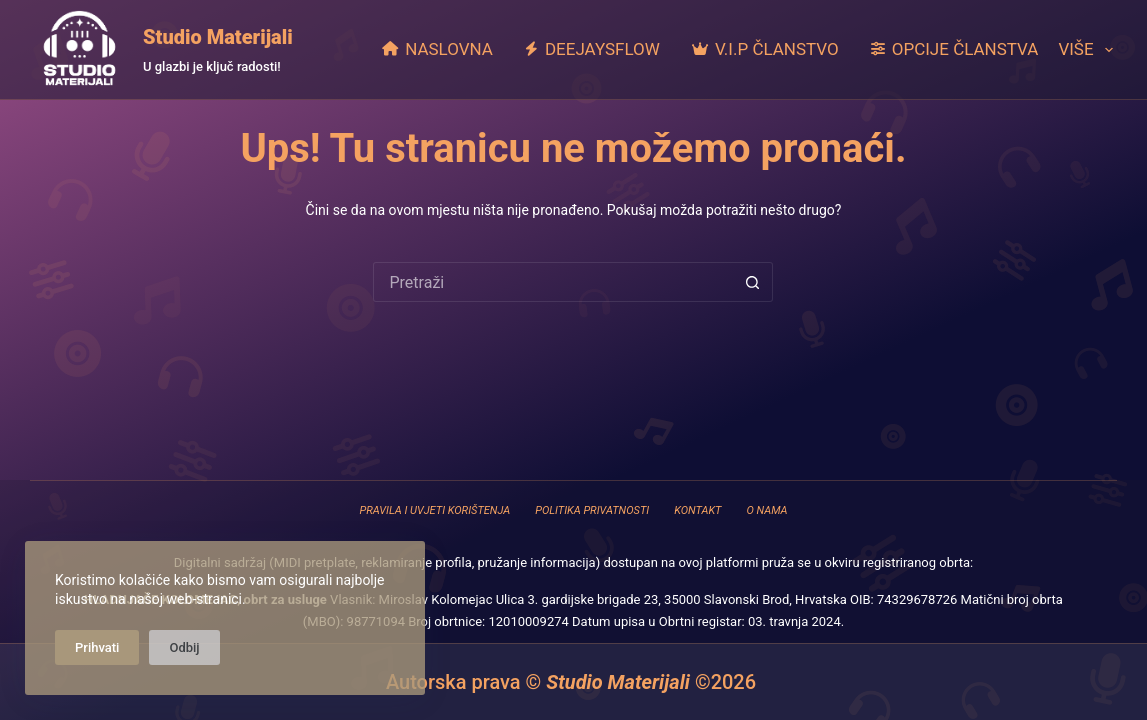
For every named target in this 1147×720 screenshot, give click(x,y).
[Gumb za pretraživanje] (753, 282)
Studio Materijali (218, 37)
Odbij (184, 647)
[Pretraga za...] (553, 282)
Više (1085, 50)
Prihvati (97, 647)
